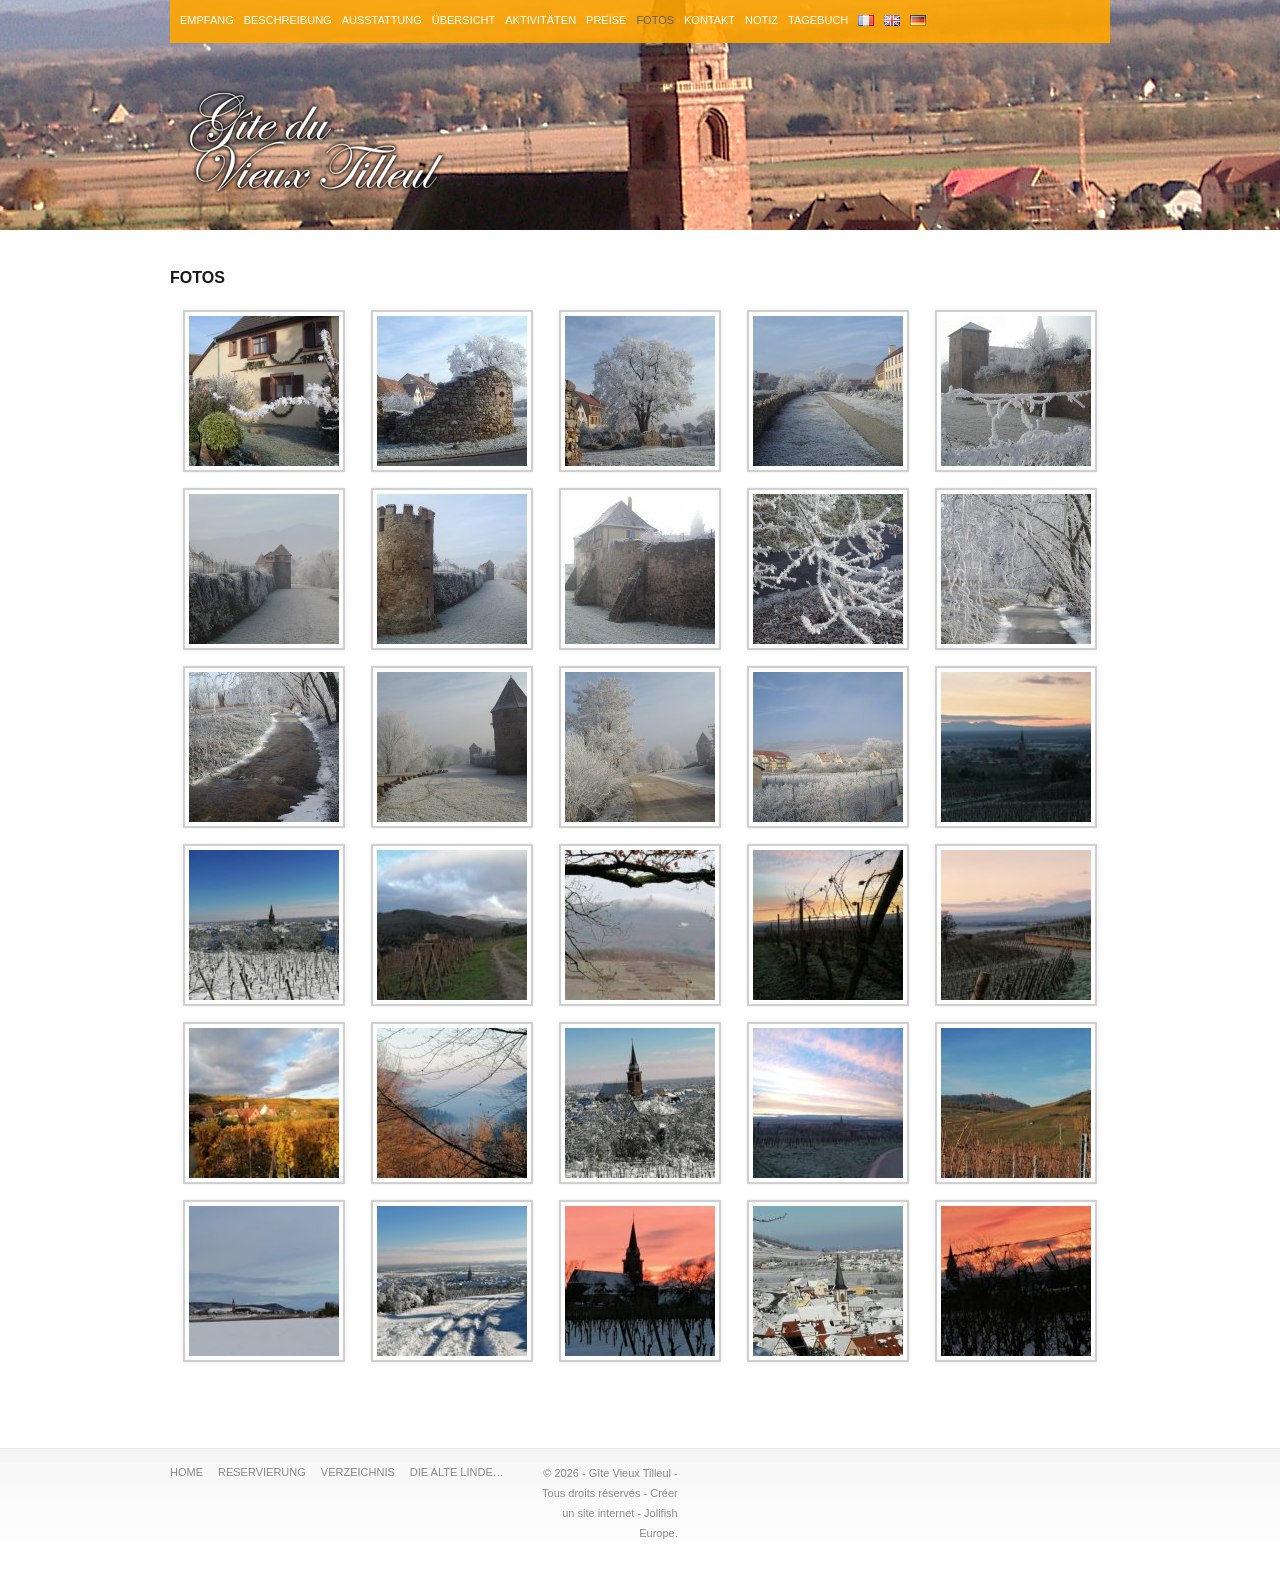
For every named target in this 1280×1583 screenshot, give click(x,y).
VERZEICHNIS (358, 1472)
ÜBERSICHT (464, 20)
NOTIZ (762, 20)
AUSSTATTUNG (382, 20)
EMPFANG (207, 20)
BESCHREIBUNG (288, 20)
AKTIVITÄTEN (541, 20)
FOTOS (656, 20)
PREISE (607, 20)
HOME (186, 1472)
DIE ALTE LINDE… (457, 1472)
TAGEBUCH (819, 20)
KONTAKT (710, 20)
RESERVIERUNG (262, 1472)
